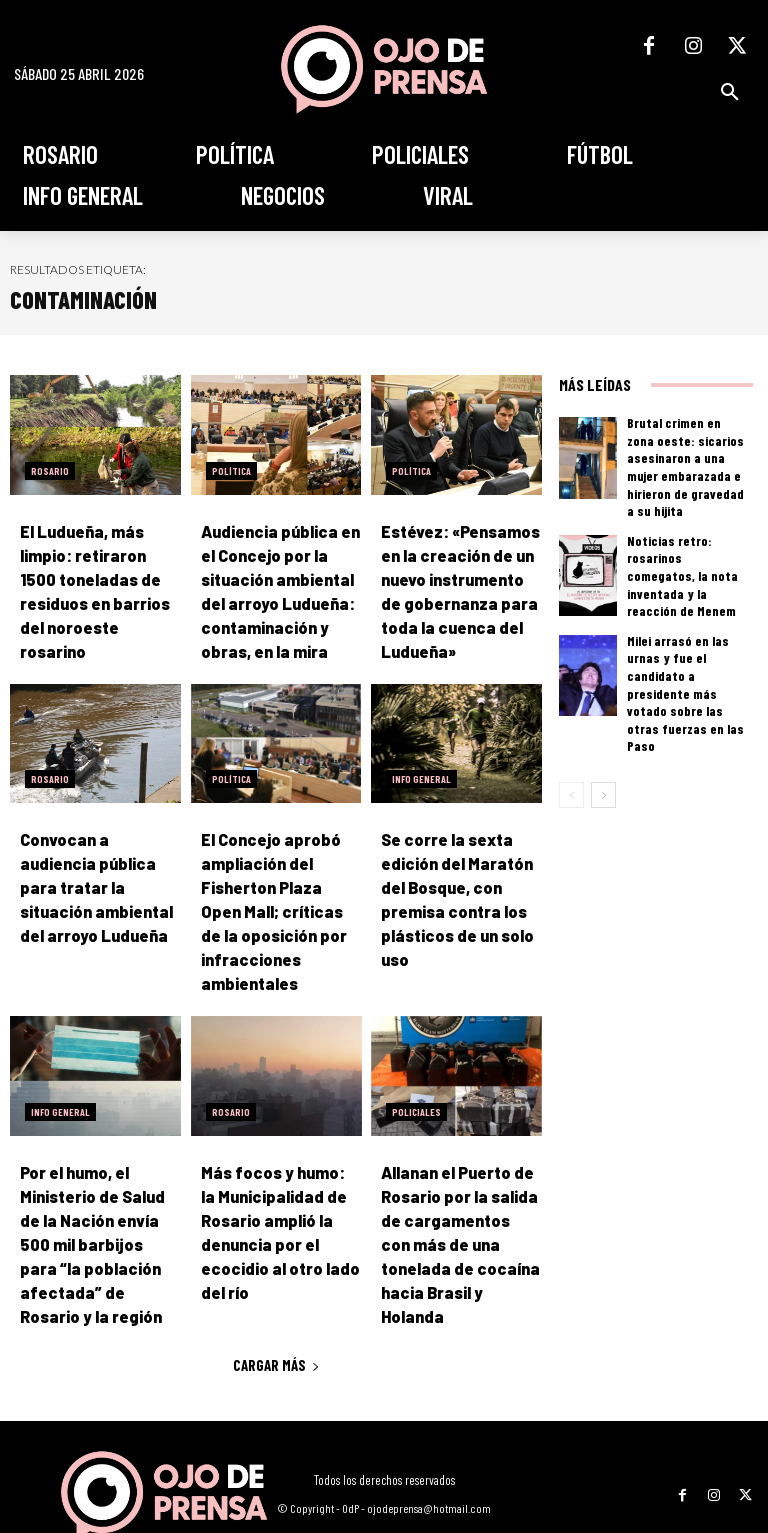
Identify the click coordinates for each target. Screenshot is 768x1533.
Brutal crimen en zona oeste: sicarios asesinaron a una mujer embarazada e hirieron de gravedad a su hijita (688, 454)
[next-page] (603, 722)
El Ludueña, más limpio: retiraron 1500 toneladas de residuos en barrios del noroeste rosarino (99, 574)
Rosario (50, 471)
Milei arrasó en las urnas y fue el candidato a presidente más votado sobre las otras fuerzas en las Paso (685, 641)
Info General (421, 767)
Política (231, 471)
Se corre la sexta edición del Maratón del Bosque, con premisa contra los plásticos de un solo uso (460, 870)
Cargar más (276, 1303)
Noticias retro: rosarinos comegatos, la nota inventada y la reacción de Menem (686, 548)
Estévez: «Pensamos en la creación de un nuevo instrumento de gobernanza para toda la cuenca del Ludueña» (460, 574)
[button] (730, 92)
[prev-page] (571, 722)
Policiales (416, 1086)
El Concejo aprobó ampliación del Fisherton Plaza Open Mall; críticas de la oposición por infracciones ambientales (273, 892)
